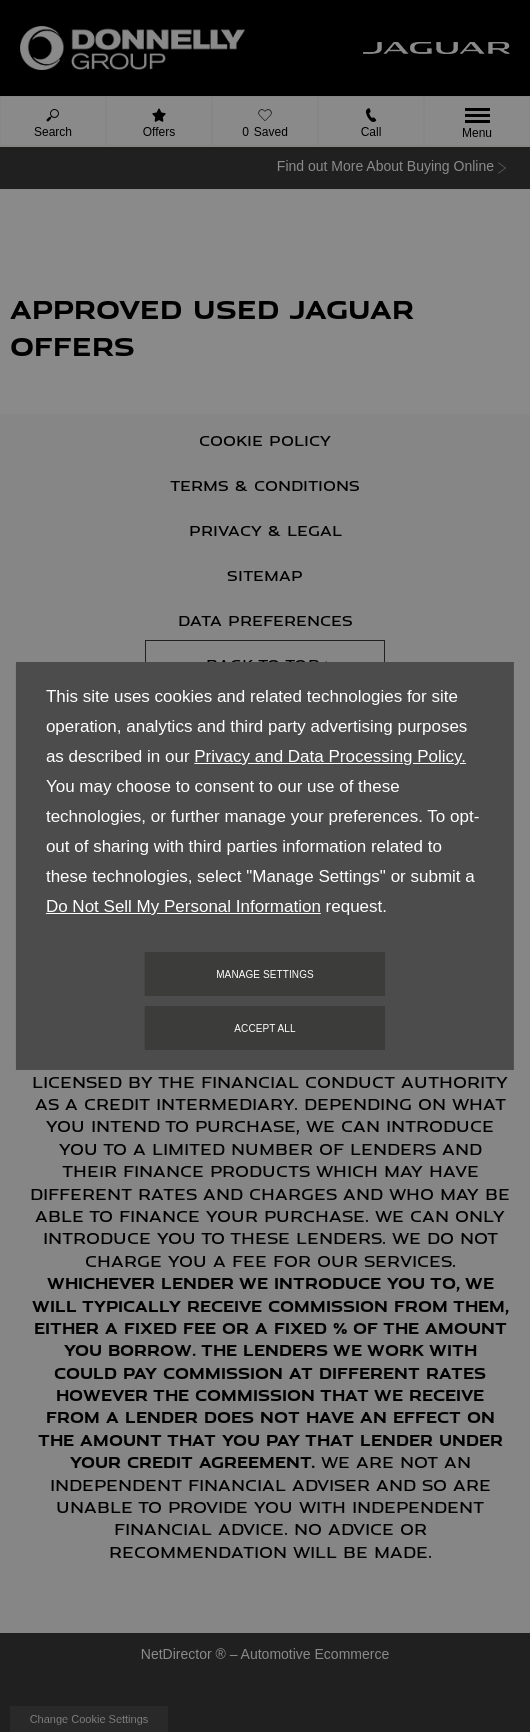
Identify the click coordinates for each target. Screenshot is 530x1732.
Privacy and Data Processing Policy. (330, 756)
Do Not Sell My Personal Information (183, 906)
